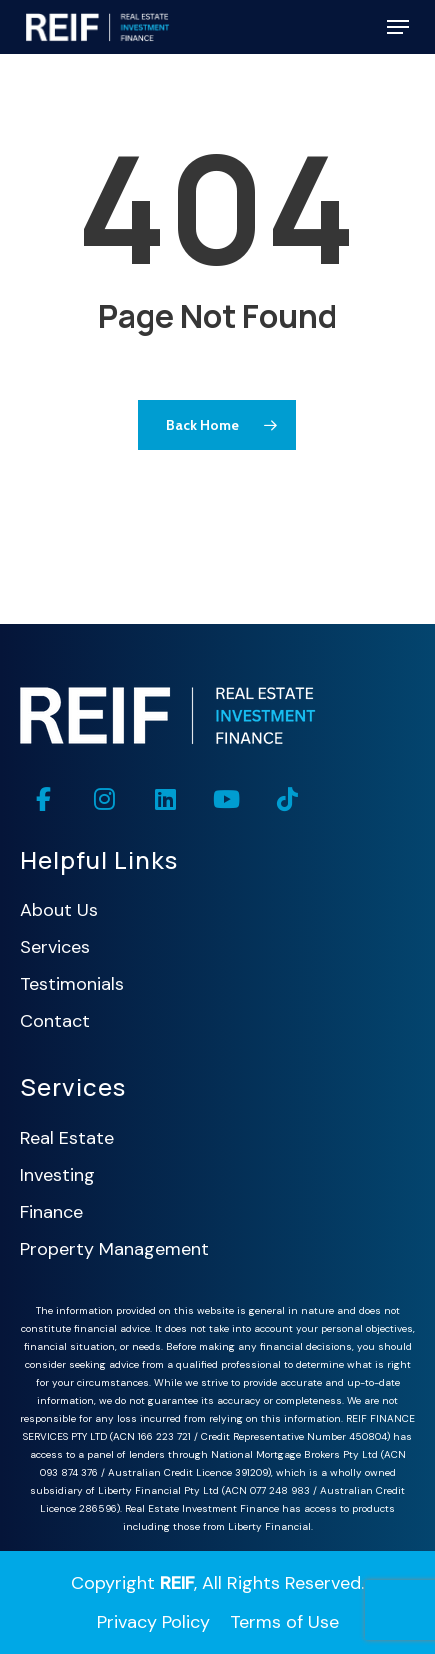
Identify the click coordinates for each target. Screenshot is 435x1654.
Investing (57, 1175)
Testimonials (72, 984)
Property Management (114, 1249)
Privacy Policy (153, 1622)
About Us (59, 910)
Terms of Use (284, 1622)
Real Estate (67, 1138)
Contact (55, 1021)
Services (55, 947)
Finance (51, 1212)
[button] (398, 27)
